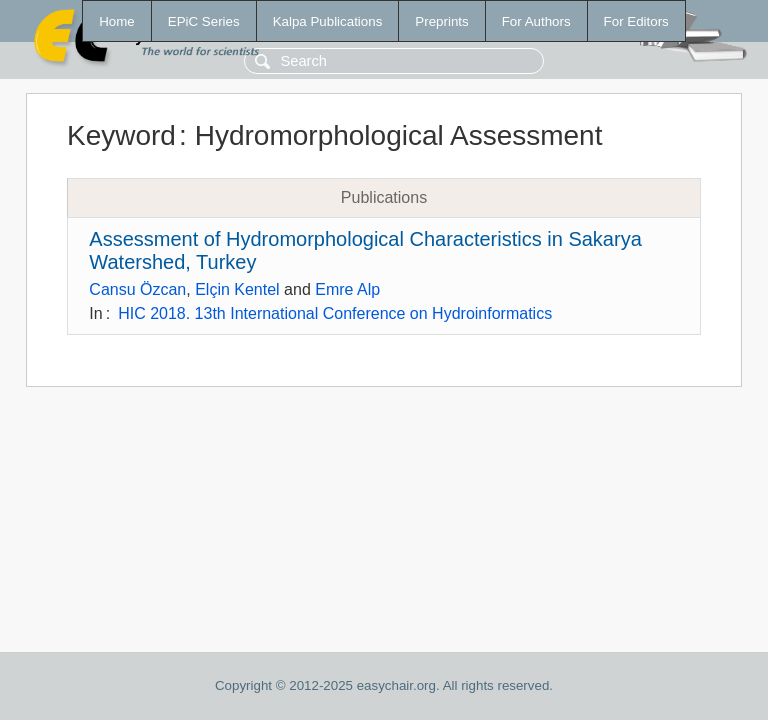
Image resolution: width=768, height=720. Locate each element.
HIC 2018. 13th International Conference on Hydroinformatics (335, 313)
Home (117, 21)
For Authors (536, 21)
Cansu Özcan (137, 289)
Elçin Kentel (237, 289)
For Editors (636, 21)
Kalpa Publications (328, 21)
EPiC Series (204, 21)
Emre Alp (347, 289)
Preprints (441, 21)
